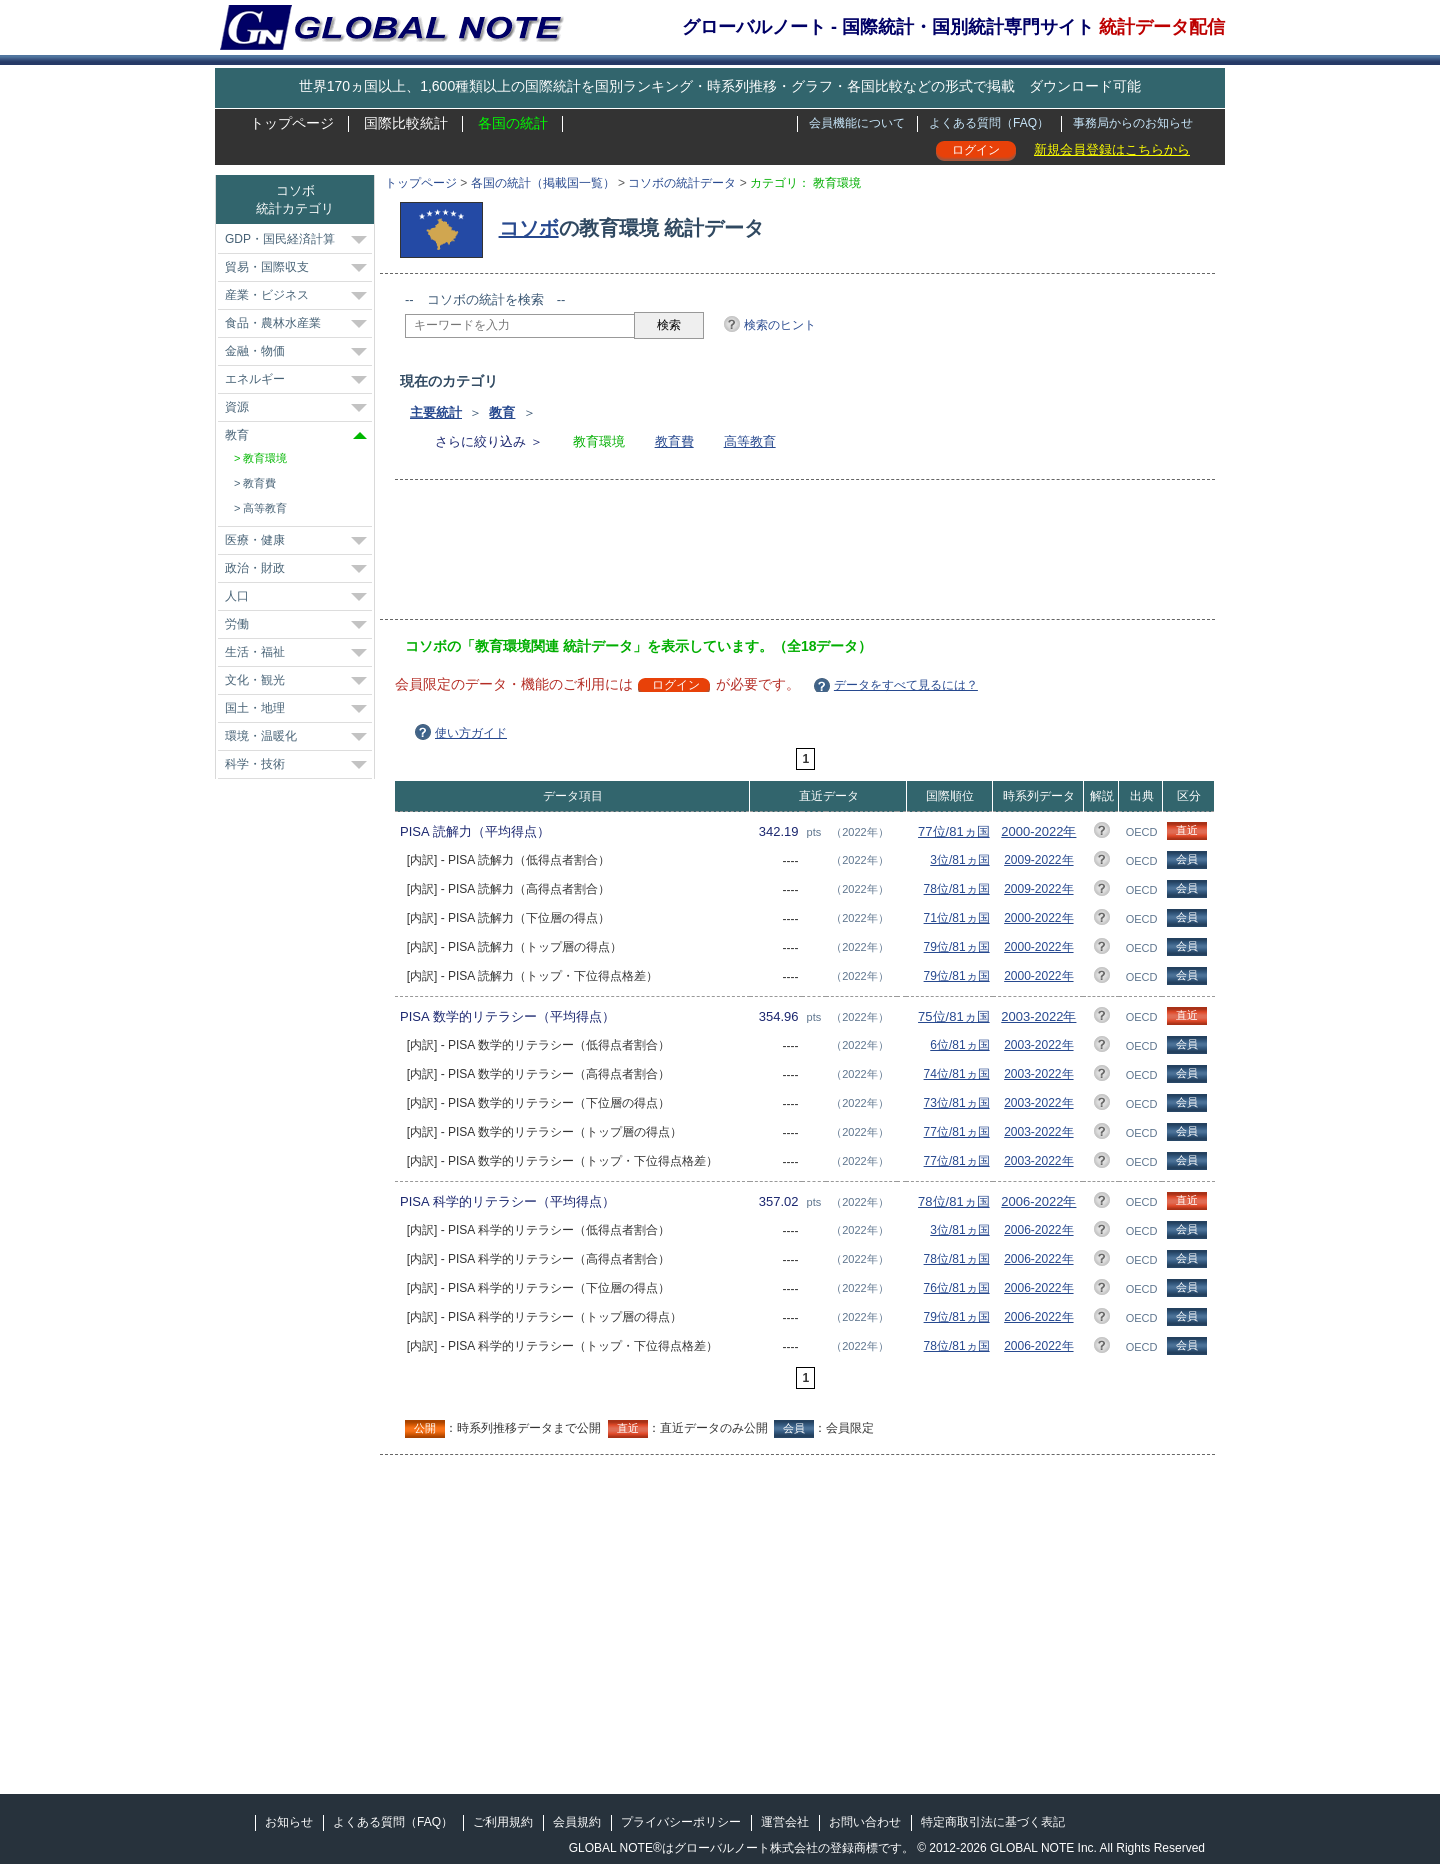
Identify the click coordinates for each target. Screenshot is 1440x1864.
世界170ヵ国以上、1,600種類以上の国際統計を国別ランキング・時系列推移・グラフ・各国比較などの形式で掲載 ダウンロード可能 (720, 86)
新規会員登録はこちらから (1112, 149)
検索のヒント (780, 325)
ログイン (976, 150)
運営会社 (785, 1822)
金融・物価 (255, 351)
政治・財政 (255, 568)
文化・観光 (255, 680)
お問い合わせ (865, 1822)
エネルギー (255, 379)
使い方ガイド (471, 733)
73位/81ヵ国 (957, 1103)
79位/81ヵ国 (957, 947)
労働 (237, 624)
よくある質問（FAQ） (989, 123)
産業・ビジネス (267, 295)
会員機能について (857, 123)
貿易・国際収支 (267, 267)
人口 (237, 596)
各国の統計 (513, 123)
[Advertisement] (769, 556)
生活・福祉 (255, 652)
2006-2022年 (1038, 1201)
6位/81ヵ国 (959, 1045)
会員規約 (577, 1822)
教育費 (674, 441)
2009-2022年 (1038, 860)
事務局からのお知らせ (1133, 123)
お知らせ (289, 1822)
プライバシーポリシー (681, 1822)
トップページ (292, 123)
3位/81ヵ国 (959, 860)
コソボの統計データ (682, 183)
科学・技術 (255, 764)
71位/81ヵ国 (957, 918)
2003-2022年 (1038, 1016)
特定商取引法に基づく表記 (993, 1822)
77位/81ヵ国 (954, 831)
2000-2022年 (1038, 831)
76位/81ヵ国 (957, 1288)
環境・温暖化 (261, 736)
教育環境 (265, 458)
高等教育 (750, 441)
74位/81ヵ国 (957, 1074)
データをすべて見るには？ (906, 685)
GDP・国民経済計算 (280, 239)
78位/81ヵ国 (957, 889)
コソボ (529, 228)
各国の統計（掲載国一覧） (543, 183)
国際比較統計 (406, 123)
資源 (237, 407)
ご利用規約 (503, 1822)
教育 (502, 412)
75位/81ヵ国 (954, 1016)
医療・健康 (255, 540)
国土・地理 (255, 708)
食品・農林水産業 (273, 323)
